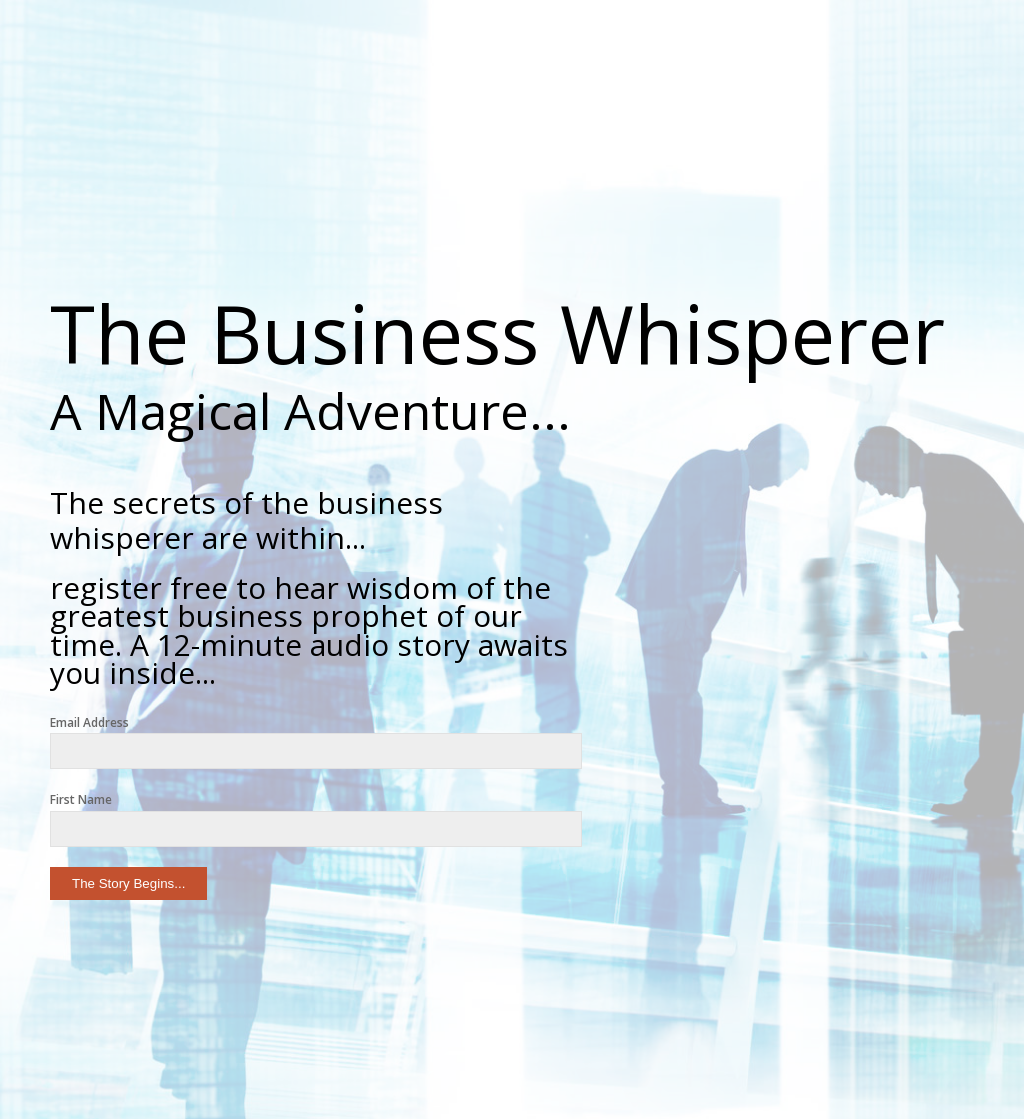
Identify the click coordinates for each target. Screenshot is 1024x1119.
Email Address (89, 722)
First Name (81, 799)
